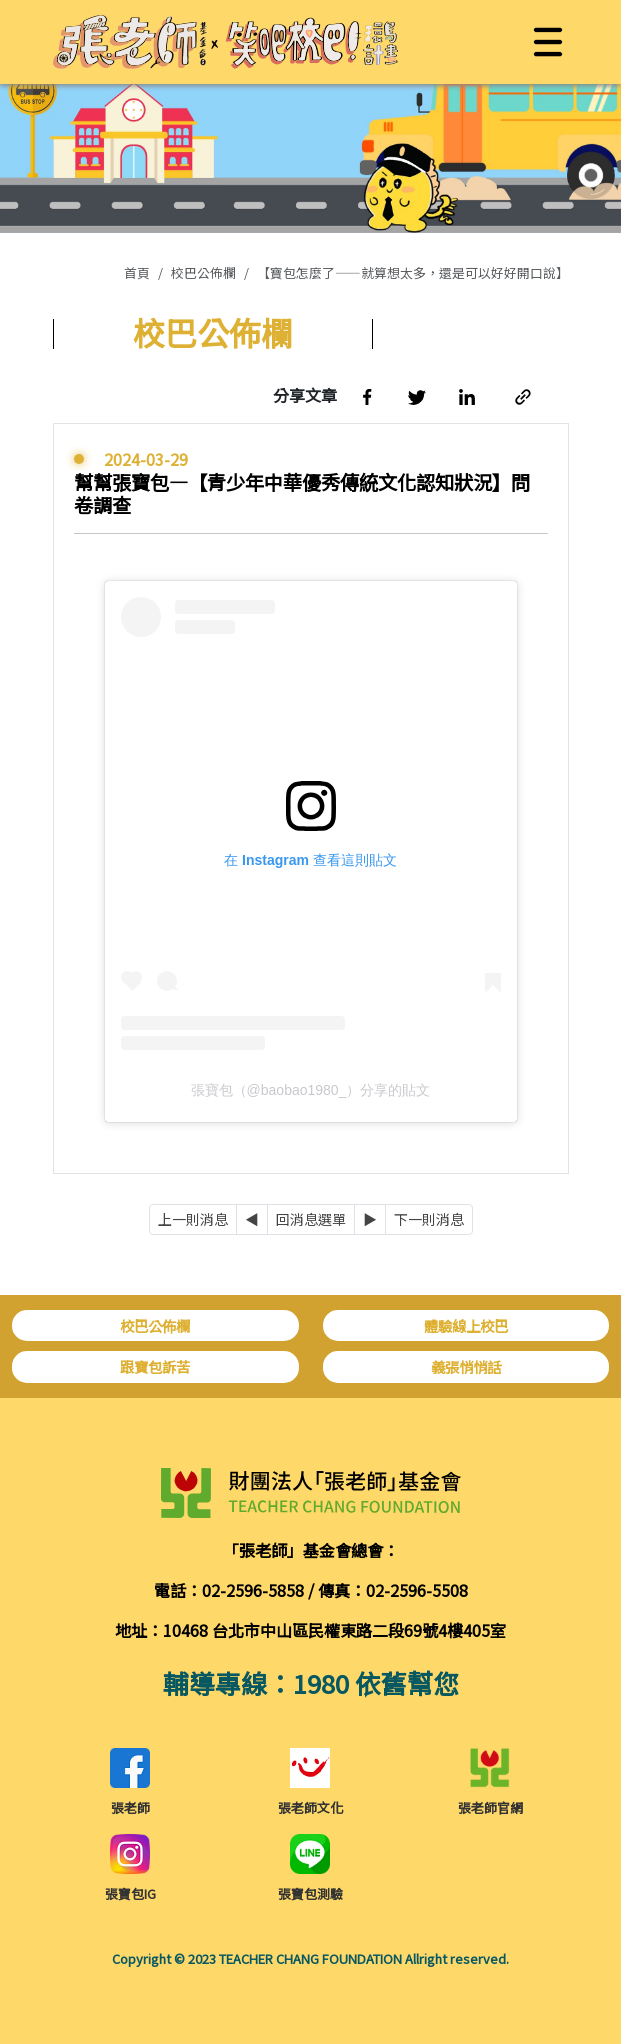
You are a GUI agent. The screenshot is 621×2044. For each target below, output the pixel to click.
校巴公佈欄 (203, 272)
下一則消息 (429, 1219)
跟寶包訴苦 (155, 1366)
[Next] (370, 1219)
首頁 (137, 272)
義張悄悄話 (466, 1366)
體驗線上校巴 (466, 1325)
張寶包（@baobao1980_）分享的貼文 (311, 1090)
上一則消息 (193, 1219)
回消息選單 (311, 1219)
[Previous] (252, 1219)
